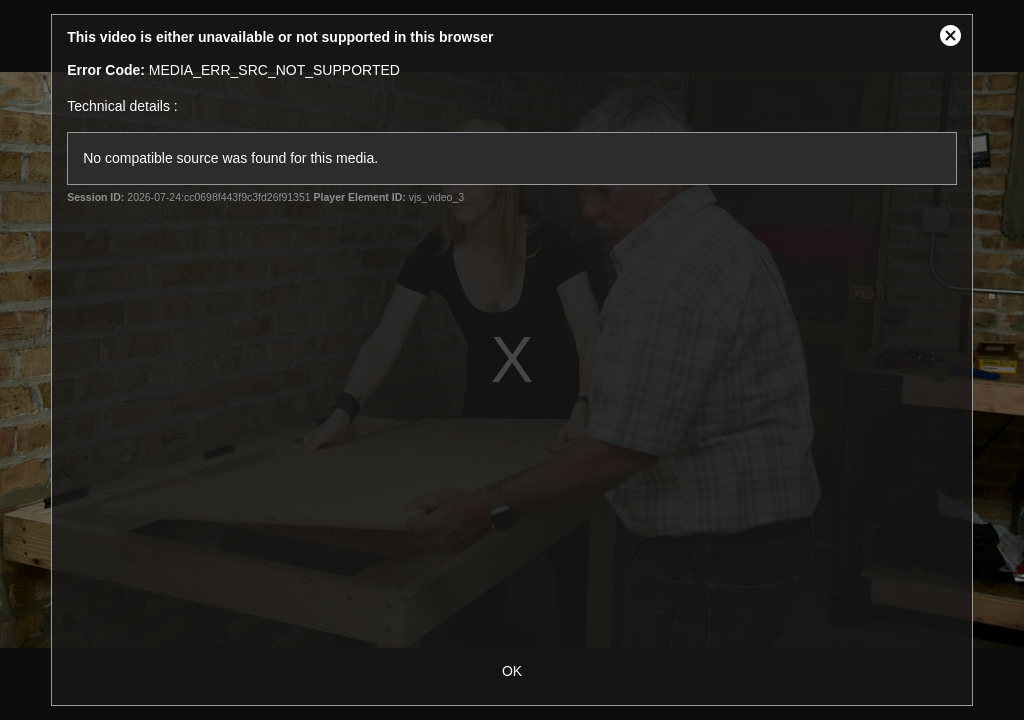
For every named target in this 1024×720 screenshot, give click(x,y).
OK (512, 671)
